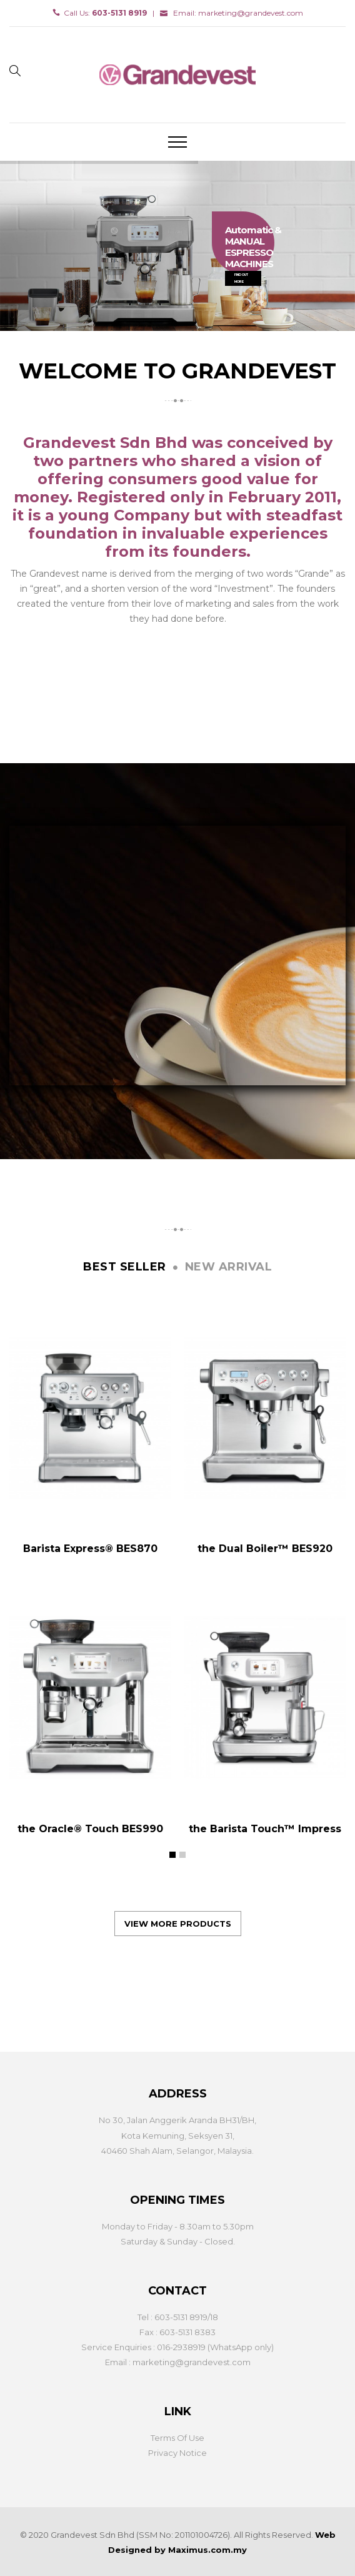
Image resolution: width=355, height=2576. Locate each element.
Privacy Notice (177, 2453)
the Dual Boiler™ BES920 (265, 1548)
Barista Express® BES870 (90, 1548)
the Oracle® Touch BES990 (90, 1829)
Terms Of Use (177, 2438)
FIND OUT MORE (241, 278)
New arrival (228, 1267)
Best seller (124, 1267)
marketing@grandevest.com (250, 13)
